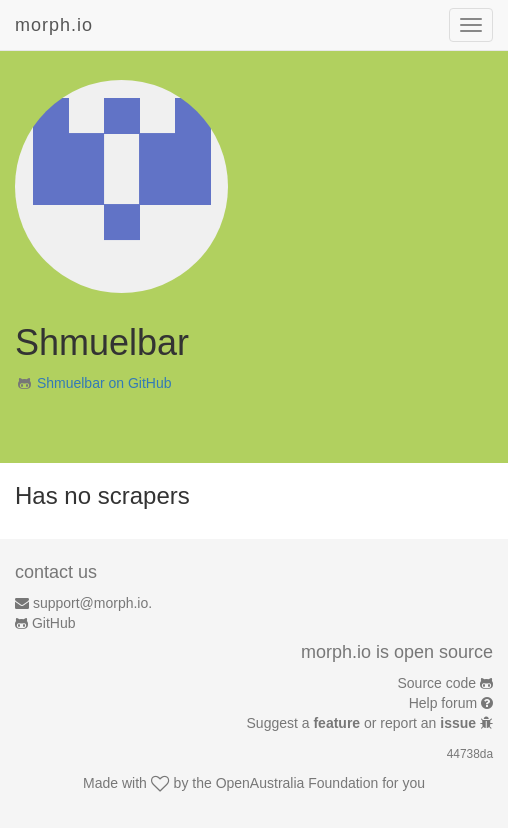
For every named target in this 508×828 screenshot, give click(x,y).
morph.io (54, 25)
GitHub (54, 623)
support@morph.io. (92, 603)
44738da (470, 754)
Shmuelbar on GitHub (104, 383)
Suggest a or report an (363, 723)
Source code (437, 683)
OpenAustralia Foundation (297, 783)
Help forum (443, 703)
